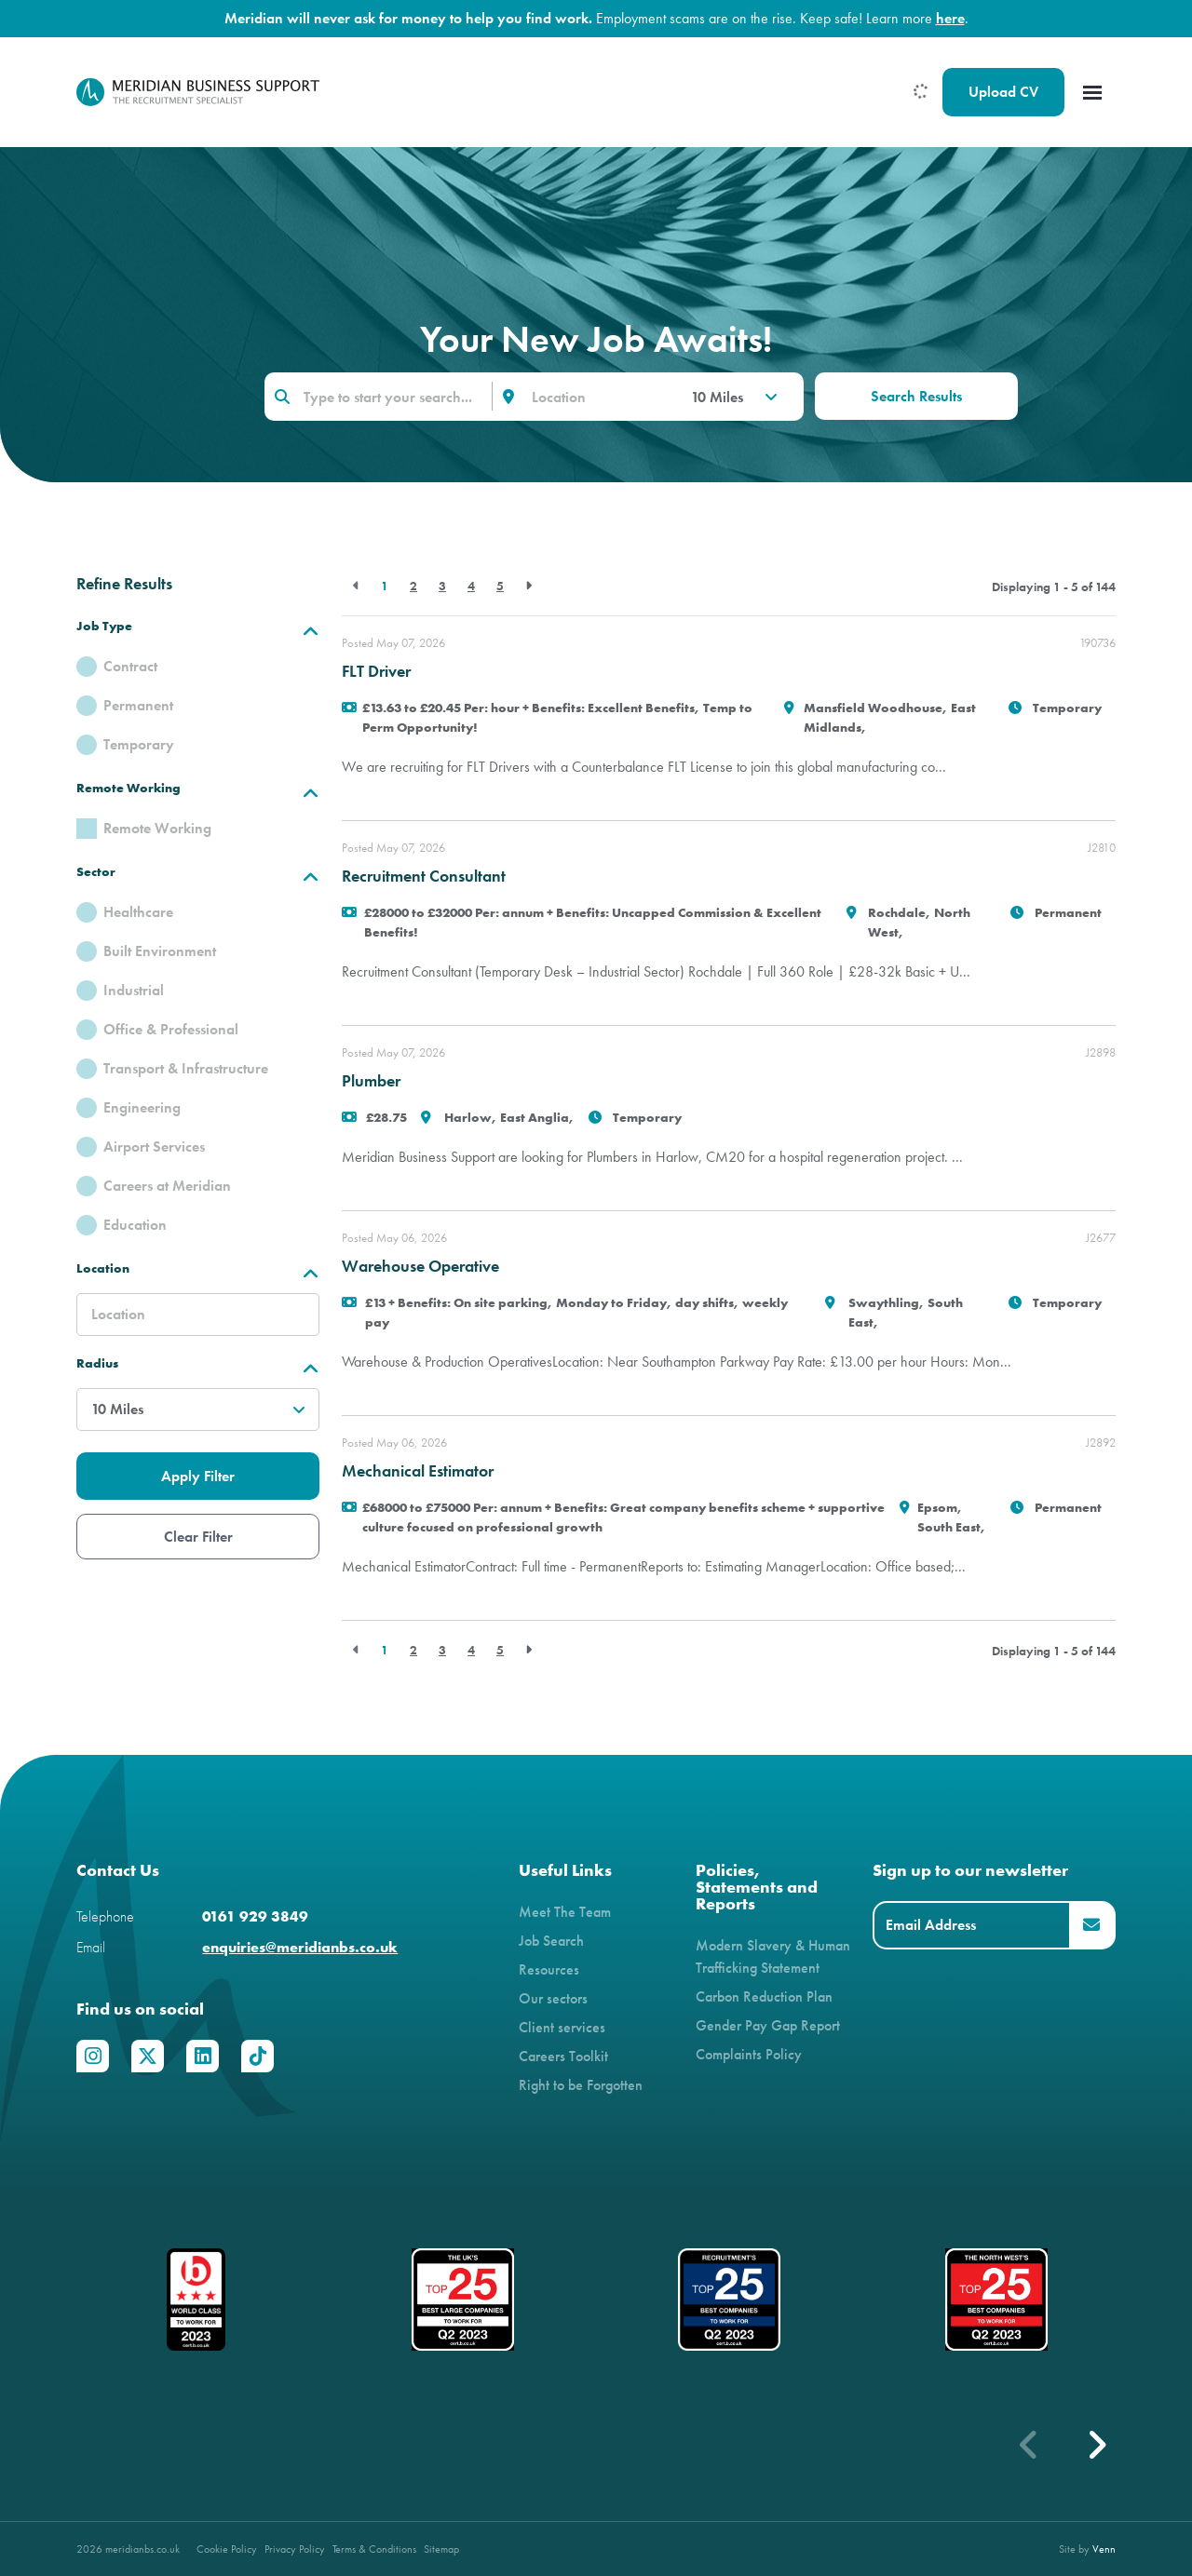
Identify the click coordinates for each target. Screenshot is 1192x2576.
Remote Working (157, 828)
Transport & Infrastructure (185, 1068)
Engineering (142, 1107)
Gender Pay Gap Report (768, 2025)
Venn (1104, 2549)
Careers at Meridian (167, 1185)
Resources (549, 1969)
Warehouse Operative (420, 1266)
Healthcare (138, 912)
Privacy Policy (294, 2549)
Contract (130, 666)
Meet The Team (565, 1912)
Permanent (138, 705)
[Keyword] (378, 396)
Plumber (371, 1081)
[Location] (598, 396)
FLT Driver (376, 671)
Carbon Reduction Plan (764, 1996)
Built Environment (159, 951)
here (950, 18)
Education (135, 1225)
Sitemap (441, 2549)
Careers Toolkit (563, 2056)
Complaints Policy (749, 2054)
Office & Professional (170, 1029)
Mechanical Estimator (418, 1471)
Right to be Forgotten (581, 2085)
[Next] (528, 586)
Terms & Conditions (374, 2549)
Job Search (551, 1940)
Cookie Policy (226, 2549)
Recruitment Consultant (424, 876)
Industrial (133, 990)
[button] (1096, 2444)
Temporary (138, 744)
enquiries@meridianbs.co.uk (300, 1947)
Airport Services (154, 1146)
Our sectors (553, 1998)
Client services (562, 2027)
